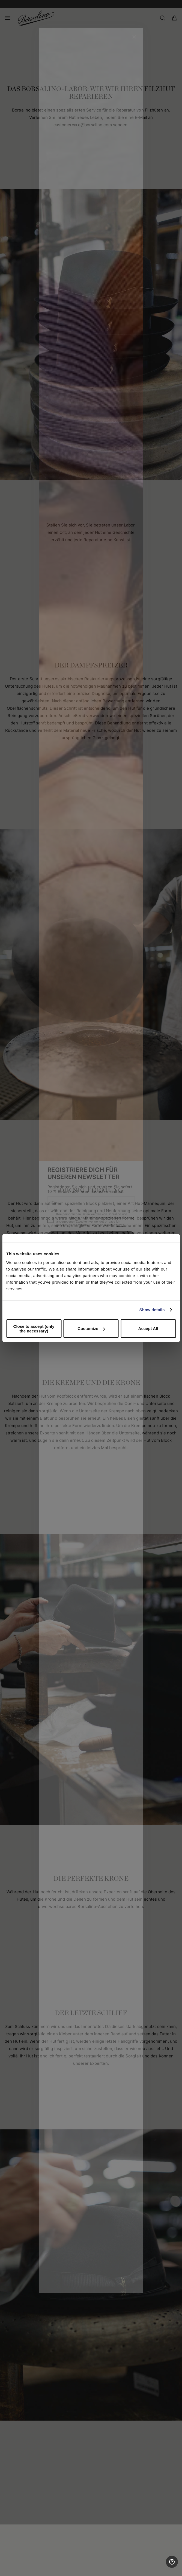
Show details (152, 1309)
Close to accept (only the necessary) (34, 1328)
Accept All (148, 1328)
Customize (91, 1328)
